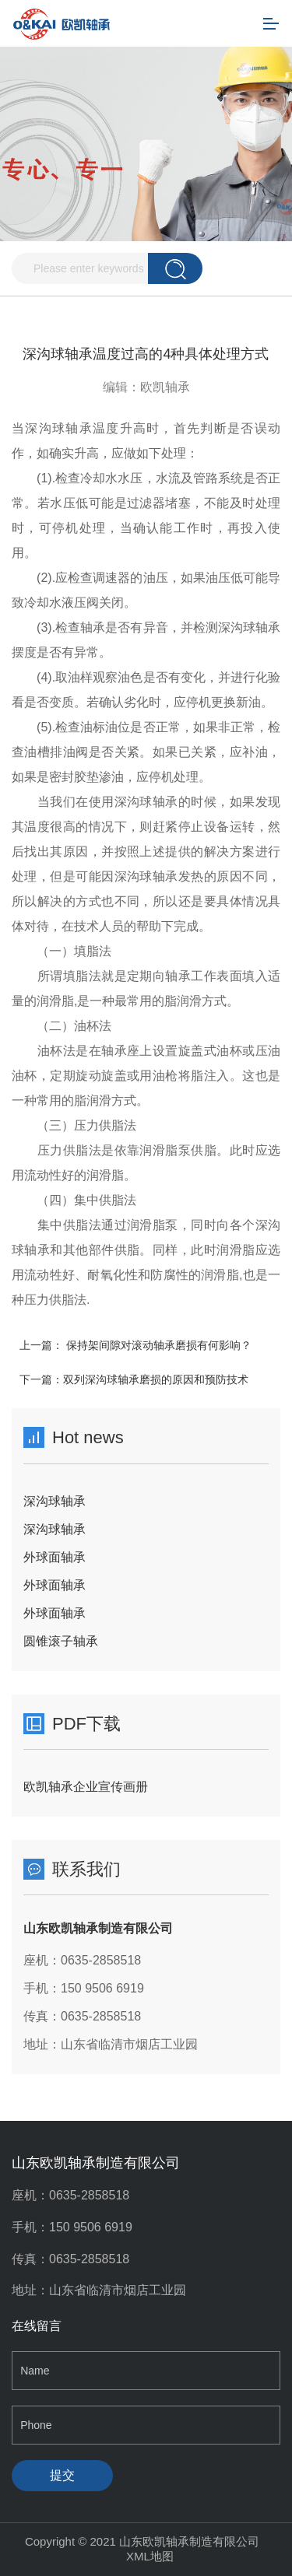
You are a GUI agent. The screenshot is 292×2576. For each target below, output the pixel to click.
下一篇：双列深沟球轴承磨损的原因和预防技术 (133, 1379)
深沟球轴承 (54, 1501)
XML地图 (150, 2556)
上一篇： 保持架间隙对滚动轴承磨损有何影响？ (135, 1345)
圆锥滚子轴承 (60, 1641)
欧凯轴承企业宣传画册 (85, 1786)
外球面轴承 (54, 1557)
